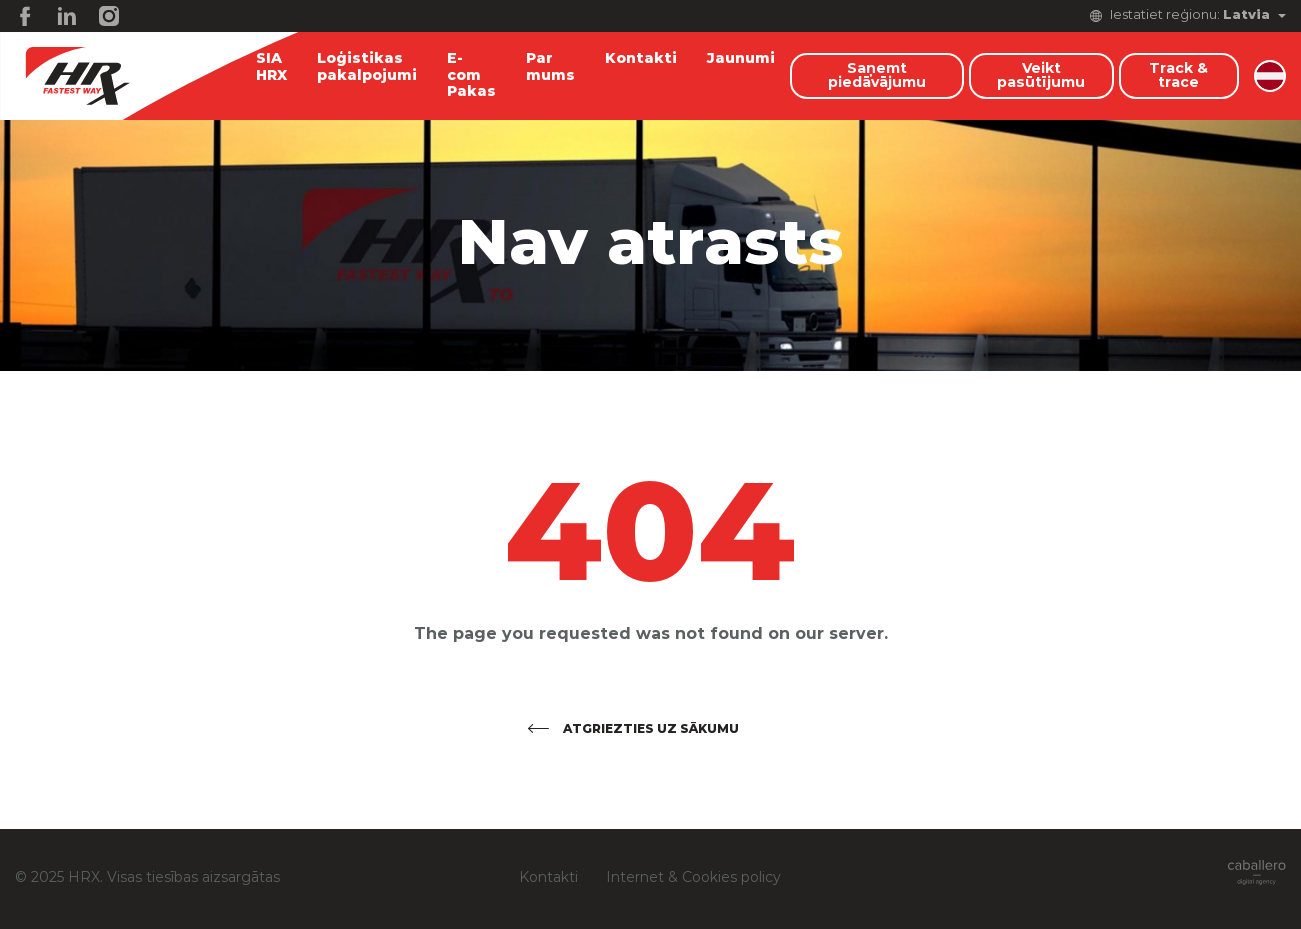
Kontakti (641, 59)
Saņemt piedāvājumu (877, 76)
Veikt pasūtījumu (1041, 76)
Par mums (550, 67)
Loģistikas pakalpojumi (367, 67)
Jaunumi (741, 59)
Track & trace (1178, 76)
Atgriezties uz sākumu (651, 729)
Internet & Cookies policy (693, 878)
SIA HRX (271, 67)
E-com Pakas (471, 76)
